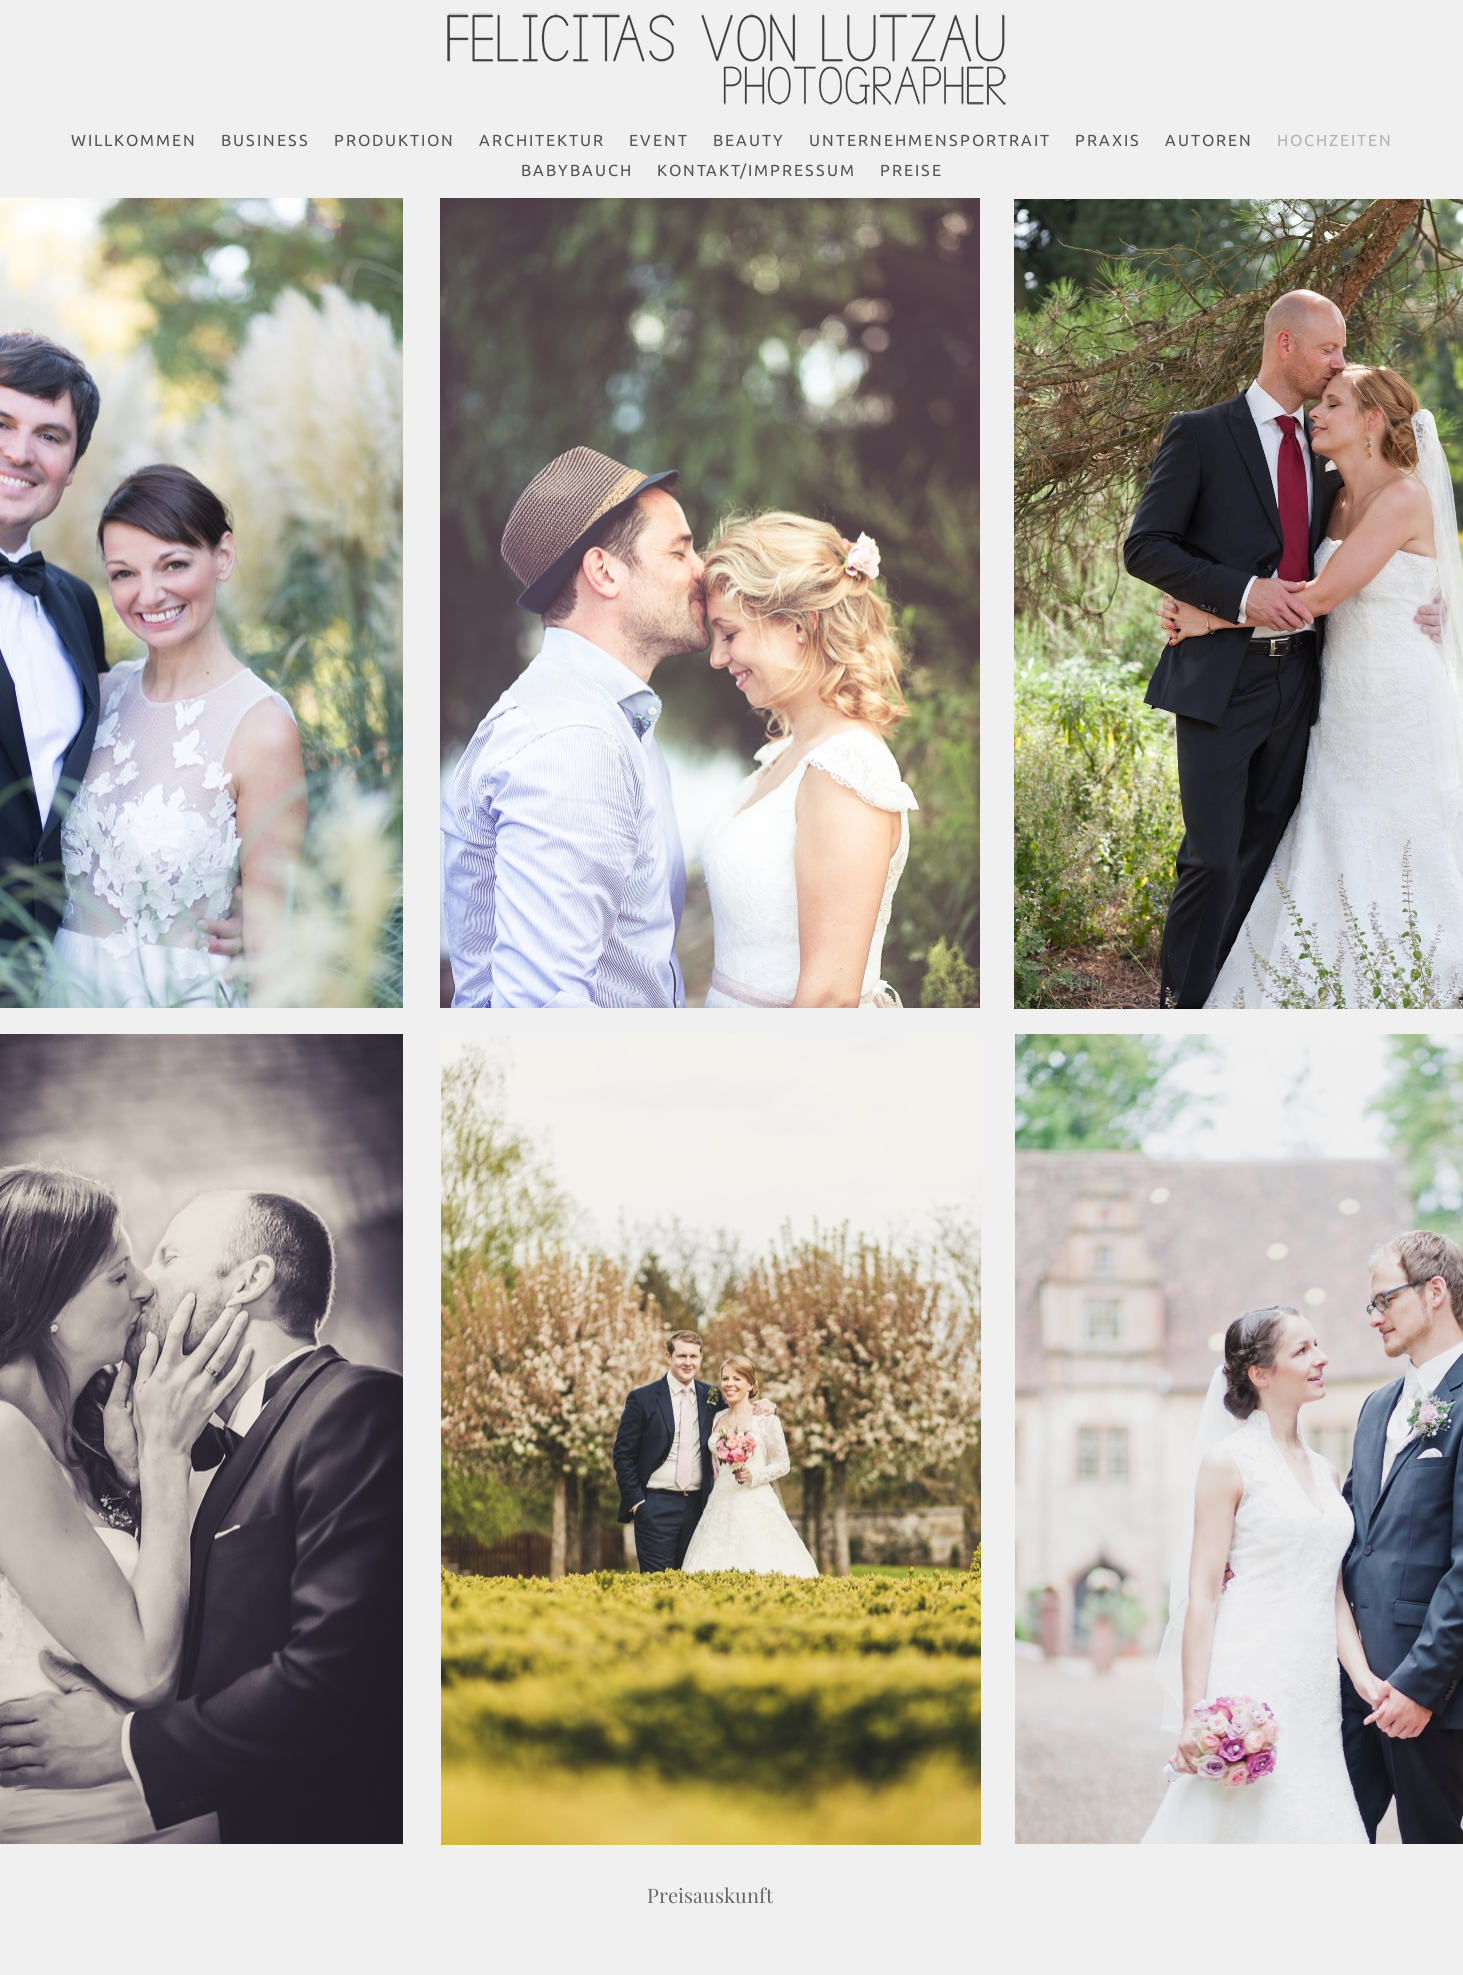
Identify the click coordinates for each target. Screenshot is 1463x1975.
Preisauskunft (710, 1895)
